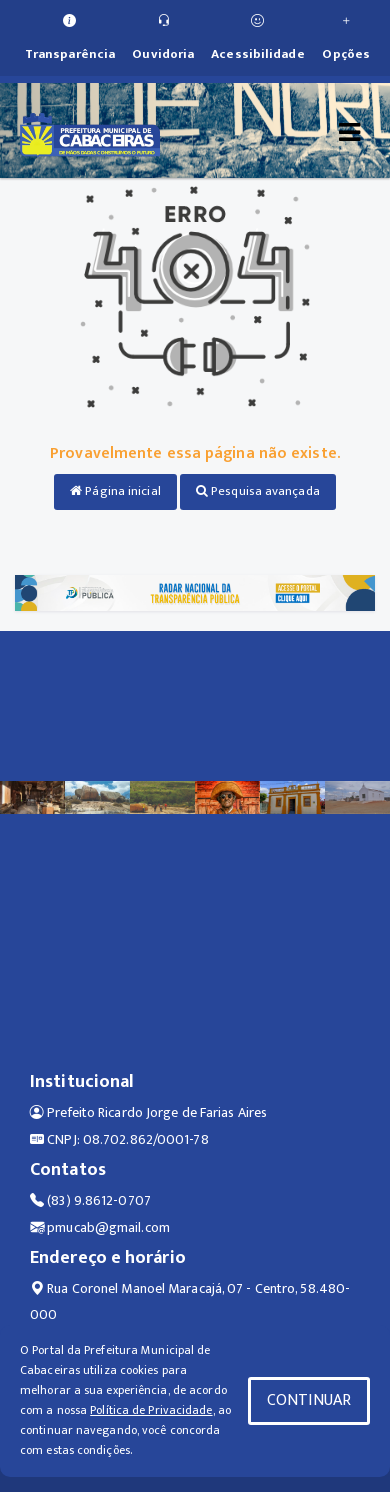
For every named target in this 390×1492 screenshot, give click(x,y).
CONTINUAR (309, 1400)
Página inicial (115, 491)
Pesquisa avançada (258, 491)
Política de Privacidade (151, 1410)
